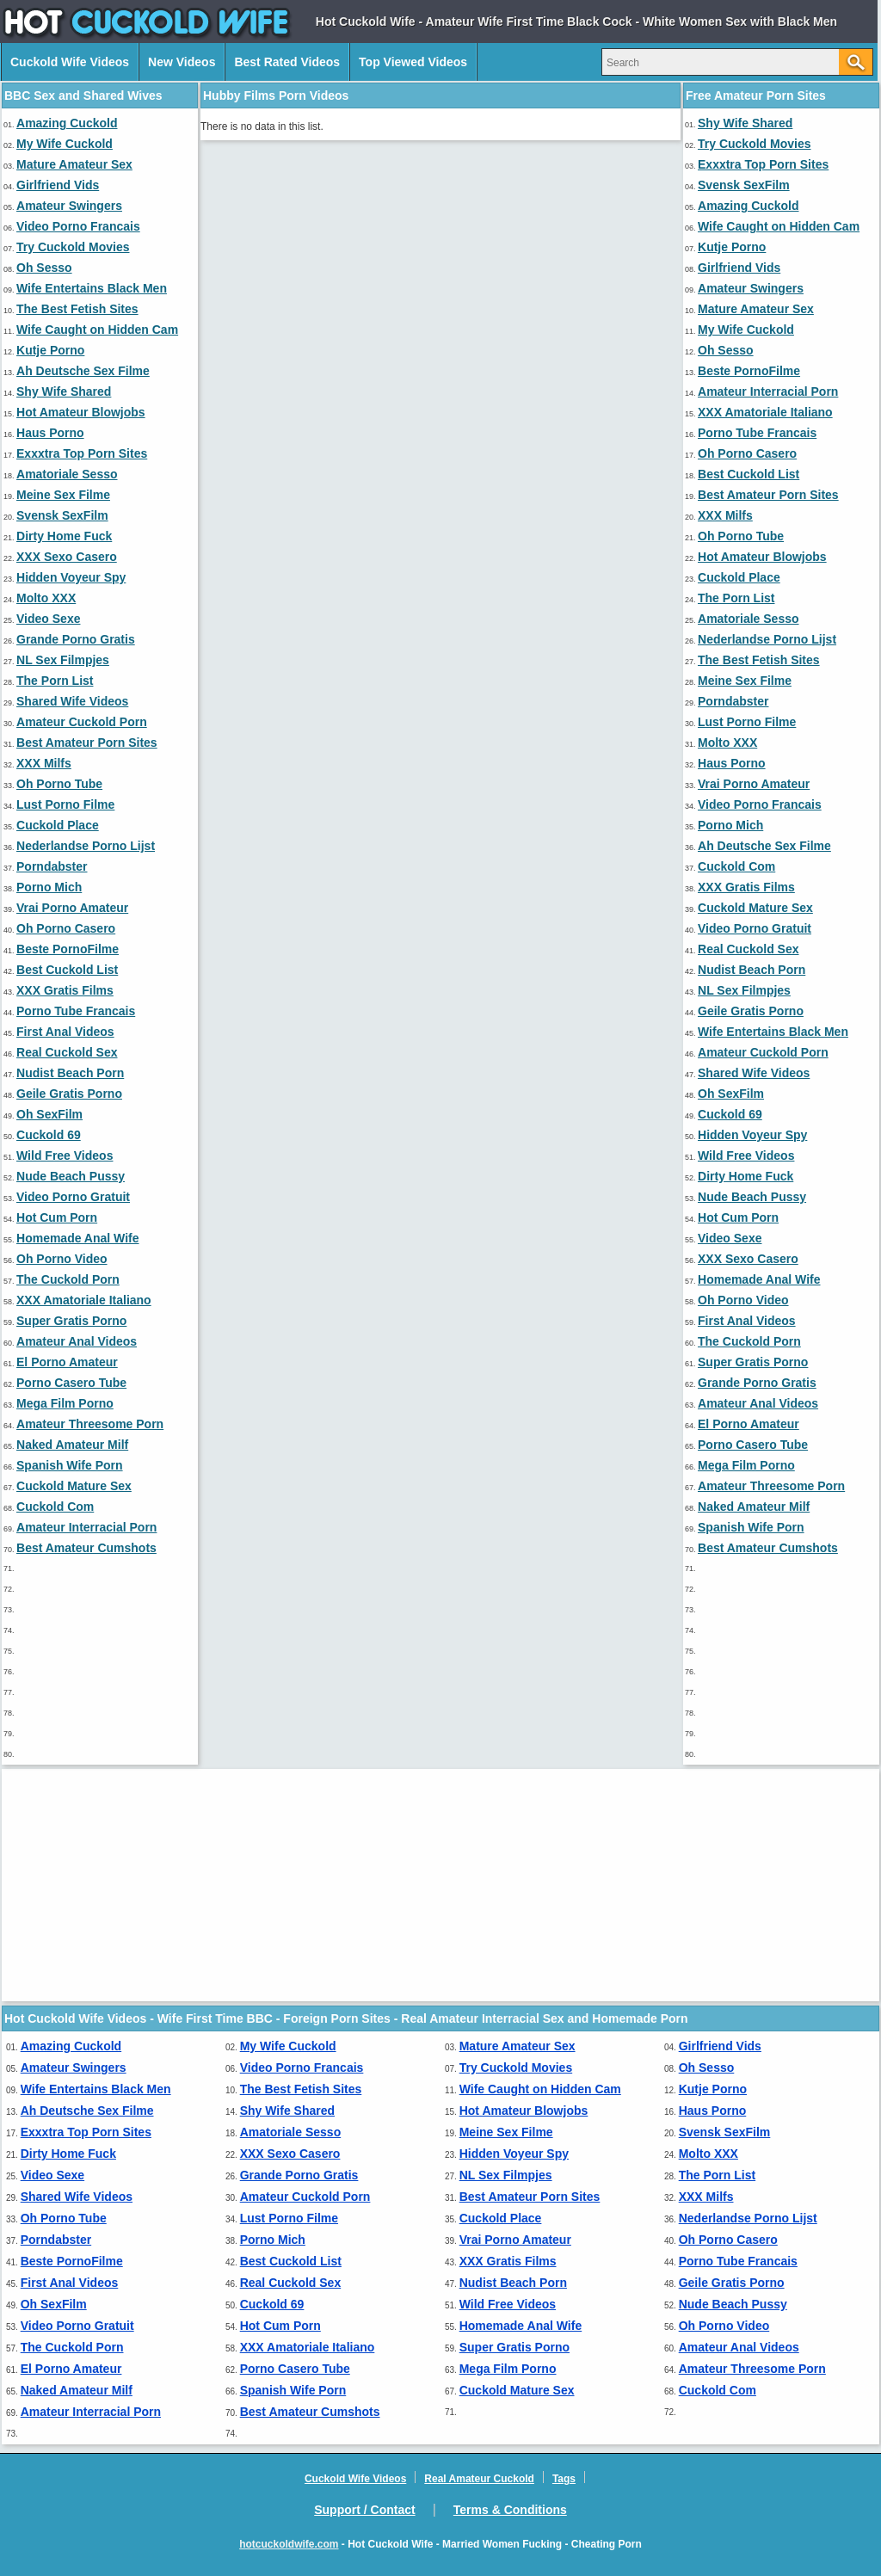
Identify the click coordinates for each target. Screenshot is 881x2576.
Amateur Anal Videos (76, 1341)
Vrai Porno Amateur (72, 908)
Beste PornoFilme (67, 949)
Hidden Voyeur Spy (71, 577)
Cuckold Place (57, 825)
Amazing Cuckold (66, 123)
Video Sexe (48, 619)
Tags (564, 2479)
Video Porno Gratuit (73, 1197)
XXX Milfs (43, 763)
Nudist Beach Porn (70, 1073)
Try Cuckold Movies (72, 247)
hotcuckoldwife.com (288, 2544)
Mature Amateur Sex (74, 164)
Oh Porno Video (62, 1259)
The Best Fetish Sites (77, 309)
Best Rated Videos (287, 62)
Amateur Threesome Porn (89, 1424)
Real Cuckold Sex (67, 1052)
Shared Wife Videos (72, 701)
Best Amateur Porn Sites (86, 742)
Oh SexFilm (49, 1114)
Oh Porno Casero (65, 928)
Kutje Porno (50, 350)
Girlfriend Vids (57, 185)
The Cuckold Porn (68, 1279)
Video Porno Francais (78, 226)
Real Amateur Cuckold (479, 2479)
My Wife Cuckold (64, 144)
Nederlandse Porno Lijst (85, 846)
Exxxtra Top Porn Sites (81, 453)
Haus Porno (50, 433)
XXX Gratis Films (65, 990)
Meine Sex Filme (63, 495)
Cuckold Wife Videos (69, 62)
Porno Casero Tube (71, 1383)
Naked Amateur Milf (72, 1444)
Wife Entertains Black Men (91, 288)
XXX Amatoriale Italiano (83, 1300)
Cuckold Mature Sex (74, 1486)
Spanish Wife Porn (69, 1465)
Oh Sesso (44, 267)
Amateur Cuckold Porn (81, 722)
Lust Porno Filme (65, 804)
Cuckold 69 (48, 1135)
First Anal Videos (65, 1031)
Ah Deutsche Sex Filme (83, 371)
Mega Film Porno (65, 1403)
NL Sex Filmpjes (62, 660)
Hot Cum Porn (56, 1217)
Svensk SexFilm (62, 515)
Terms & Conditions (510, 2510)
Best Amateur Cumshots (86, 1548)
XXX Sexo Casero (66, 557)
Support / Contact (364, 2510)
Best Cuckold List (67, 970)
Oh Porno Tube (59, 784)
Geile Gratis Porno (69, 1093)
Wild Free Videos (64, 1155)
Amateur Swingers (69, 206)
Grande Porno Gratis (75, 639)
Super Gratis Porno (71, 1321)
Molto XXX (46, 598)
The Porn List (54, 680)
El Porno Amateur (67, 1362)
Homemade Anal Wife (77, 1238)
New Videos (181, 62)
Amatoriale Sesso (67, 474)
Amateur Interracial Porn (86, 1527)
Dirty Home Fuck (64, 536)
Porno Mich (49, 887)
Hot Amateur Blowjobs (80, 412)
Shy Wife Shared (63, 391)
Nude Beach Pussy (70, 1176)
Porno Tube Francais (75, 1011)
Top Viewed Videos (413, 62)
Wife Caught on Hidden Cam (97, 329)
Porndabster (51, 866)
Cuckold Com (55, 1506)
